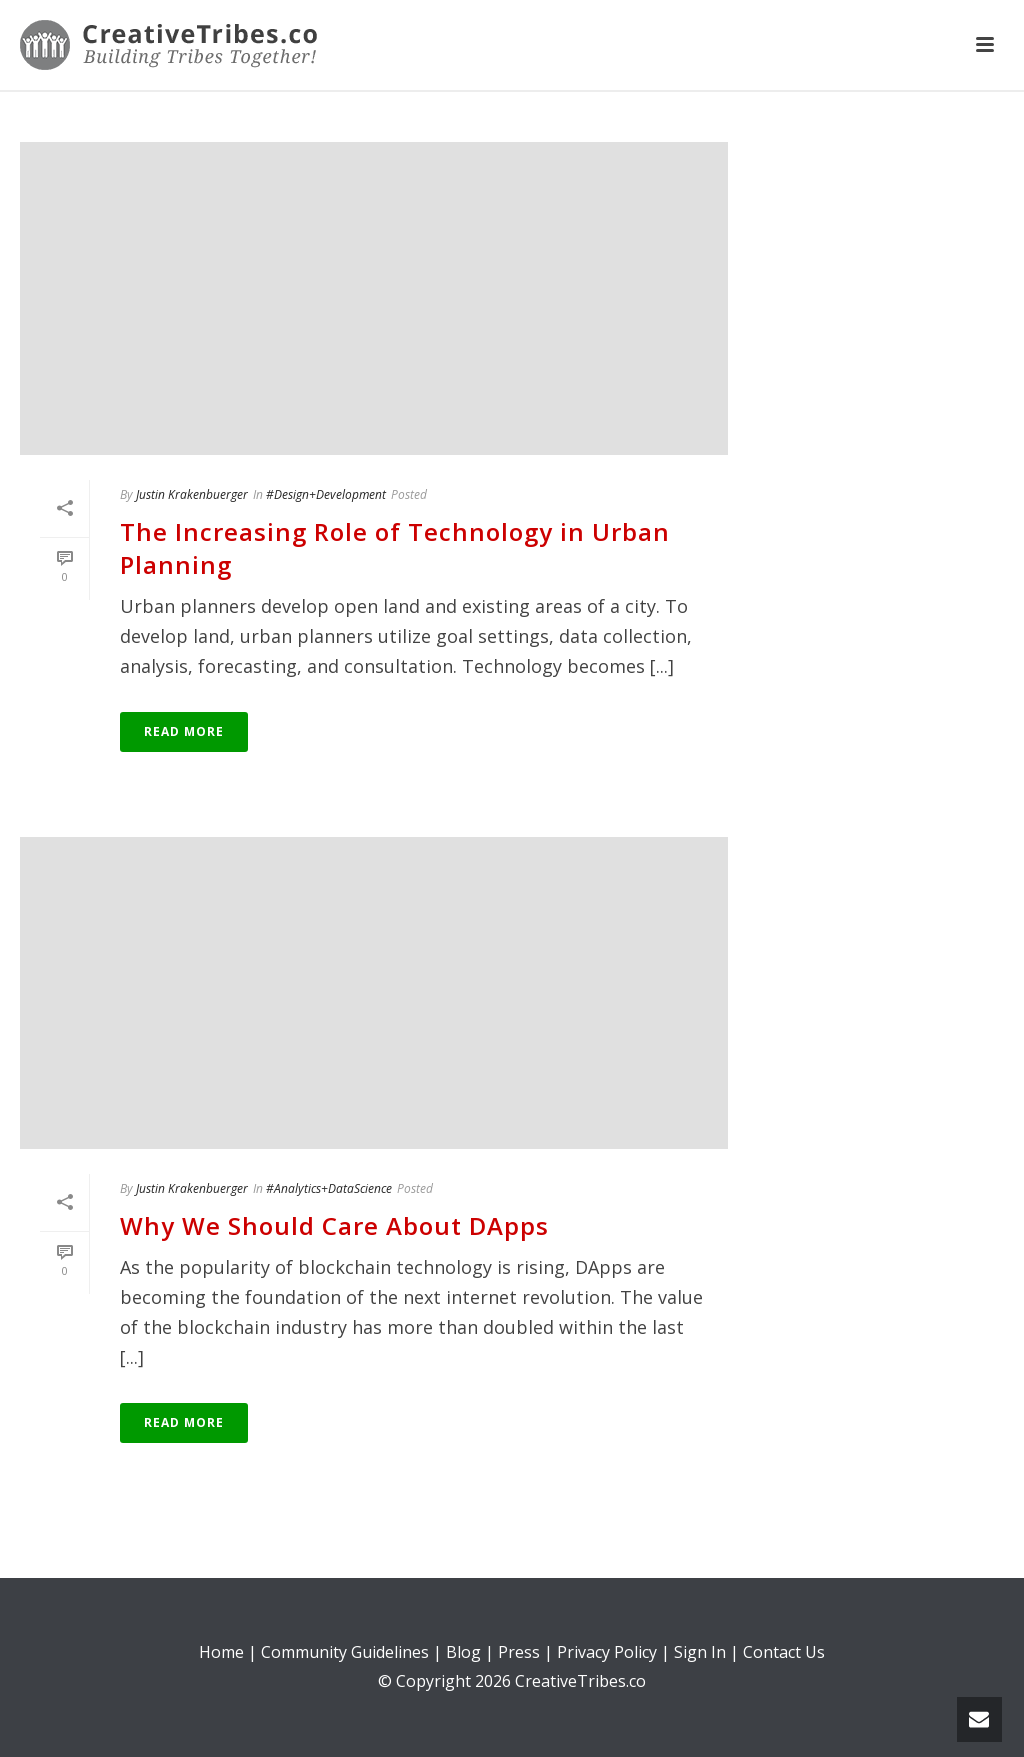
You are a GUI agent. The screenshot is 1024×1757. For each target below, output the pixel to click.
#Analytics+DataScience (329, 1188)
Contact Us (784, 1652)
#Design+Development (326, 494)
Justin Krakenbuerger (192, 494)
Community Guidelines (345, 1652)
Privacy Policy (607, 1652)
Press (519, 1652)
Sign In (700, 1652)
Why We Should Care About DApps (334, 1225)
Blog (463, 1652)
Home (221, 1652)
